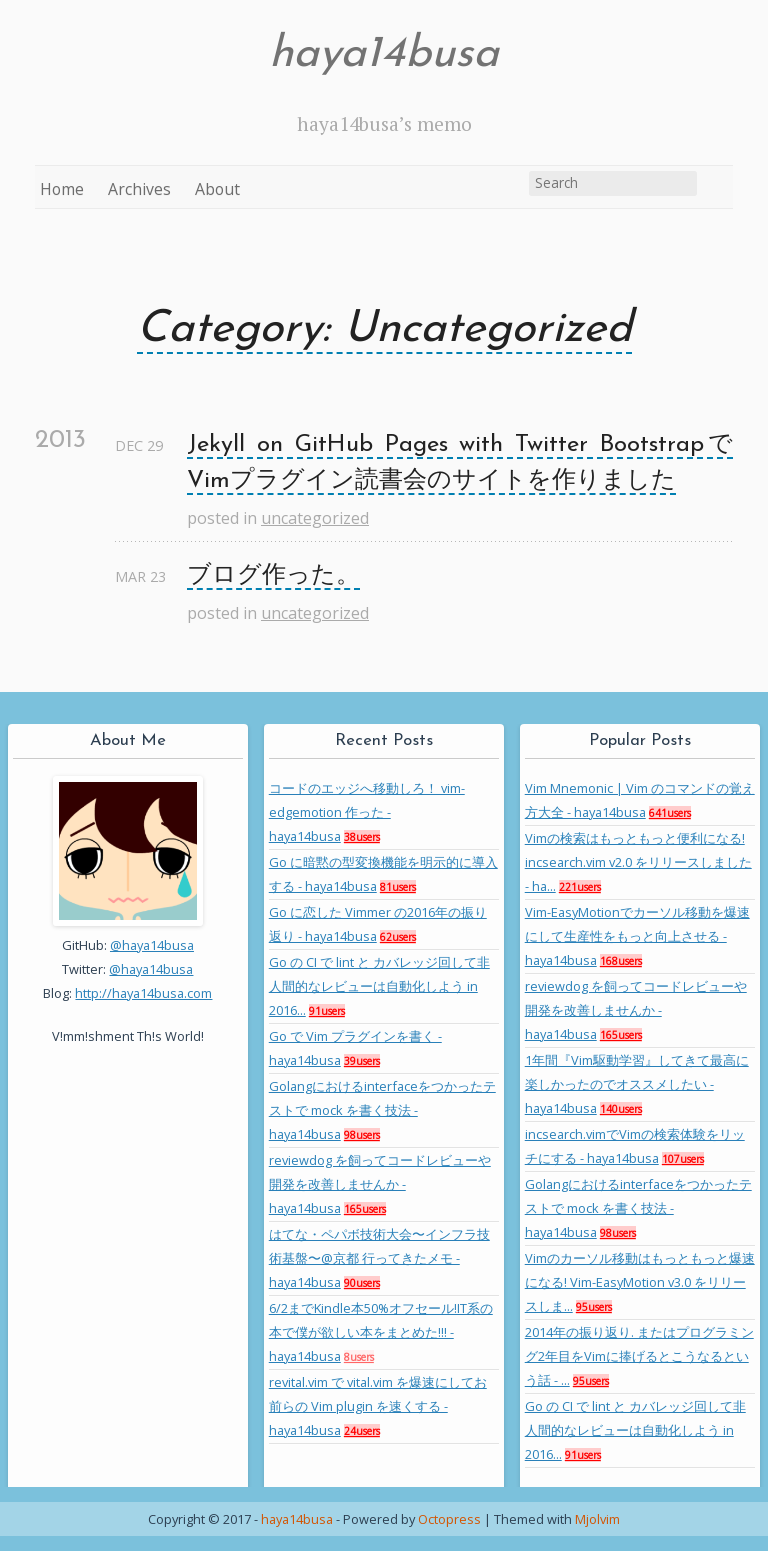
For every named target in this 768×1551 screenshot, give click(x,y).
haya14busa (384, 55)
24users (362, 1431)
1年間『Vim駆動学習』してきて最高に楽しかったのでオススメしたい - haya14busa (637, 1084)
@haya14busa (152, 945)
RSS (717, 187)
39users (362, 1061)
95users (594, 1307)
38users (362, 837)
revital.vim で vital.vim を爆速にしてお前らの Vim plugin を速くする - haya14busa (378, 1406)
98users (362, 1135)
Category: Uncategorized (384, 330)
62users (398, 937)
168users (621, 961)
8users (359, 1357)
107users (683, 1159)
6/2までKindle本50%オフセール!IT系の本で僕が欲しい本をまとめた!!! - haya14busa (381, 1332)
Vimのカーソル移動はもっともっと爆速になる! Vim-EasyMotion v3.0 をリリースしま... (640, 1282)
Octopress (449, 1519)
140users (621, 1109)
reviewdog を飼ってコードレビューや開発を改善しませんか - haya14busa (380, 1184)
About (217, 189)
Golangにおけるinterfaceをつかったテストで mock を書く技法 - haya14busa (382, 1110)
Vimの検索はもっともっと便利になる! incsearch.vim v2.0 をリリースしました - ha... (638, 862)
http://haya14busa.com (143, 993)
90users (362, 1283)
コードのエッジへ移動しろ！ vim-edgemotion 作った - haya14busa (367, 812)
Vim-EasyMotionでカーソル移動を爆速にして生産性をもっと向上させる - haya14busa (637, 936)
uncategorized (315, 518)
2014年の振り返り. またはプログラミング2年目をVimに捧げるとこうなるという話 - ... (639, 1356)
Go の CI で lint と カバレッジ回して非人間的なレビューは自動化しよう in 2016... (379, 986)
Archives (139, 189)
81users (398, 887)
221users (580, 887)
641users (670, 813)
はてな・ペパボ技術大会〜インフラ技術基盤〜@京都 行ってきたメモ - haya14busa (379, 1258)
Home (62, 189)
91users (327, 1011)
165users (365, 1209)
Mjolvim (597, 1519)
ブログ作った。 (273, 576)
